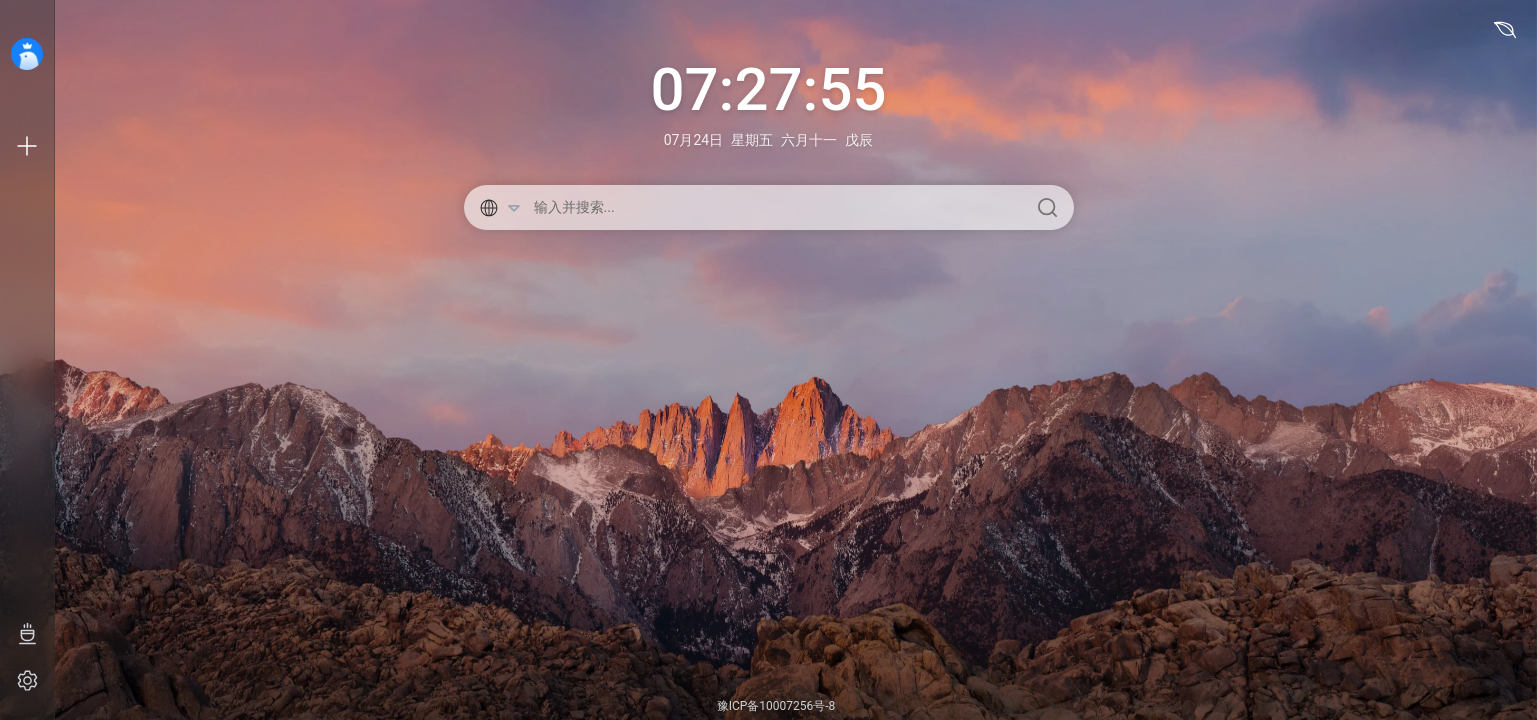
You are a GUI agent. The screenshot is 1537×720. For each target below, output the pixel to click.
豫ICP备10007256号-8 (776, 706)
